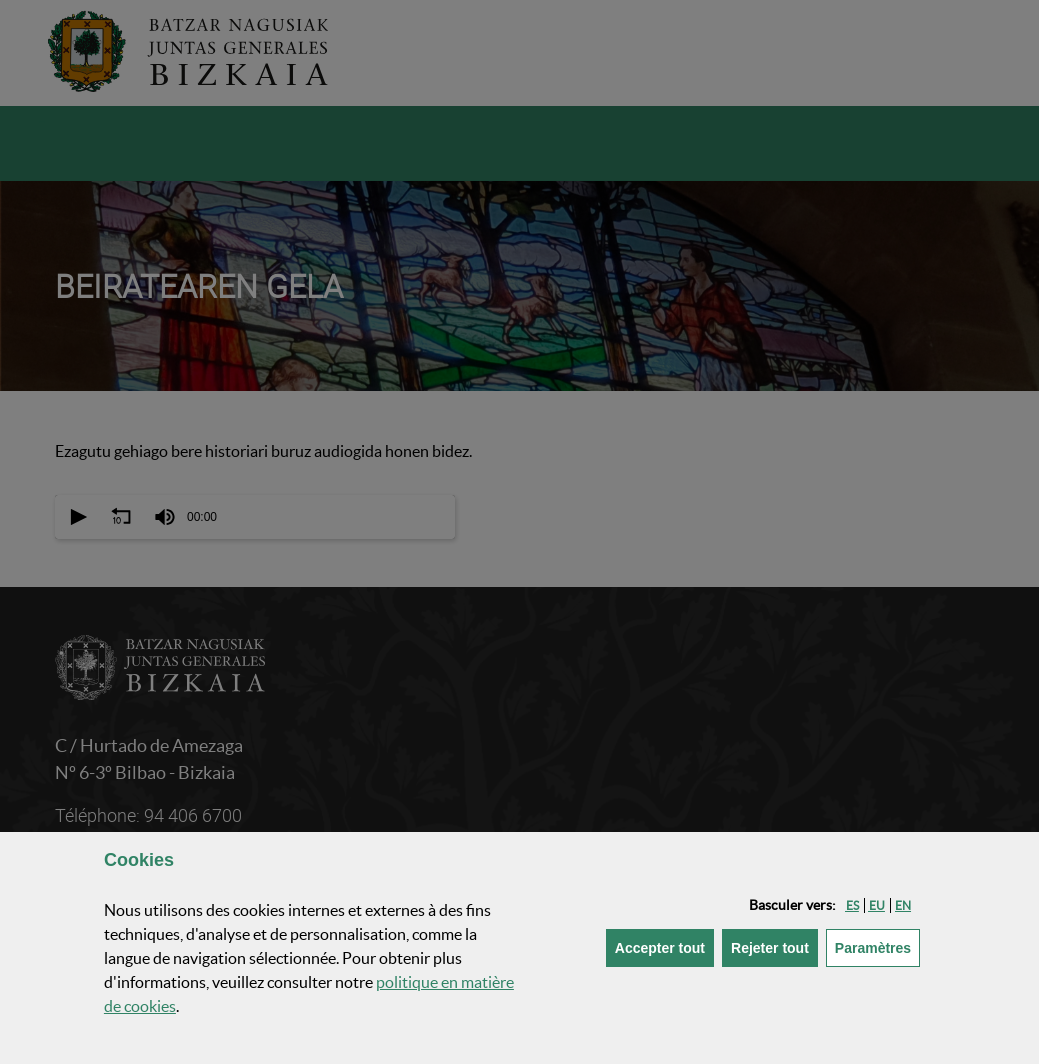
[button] (852, 905)
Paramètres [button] (877, 946)
